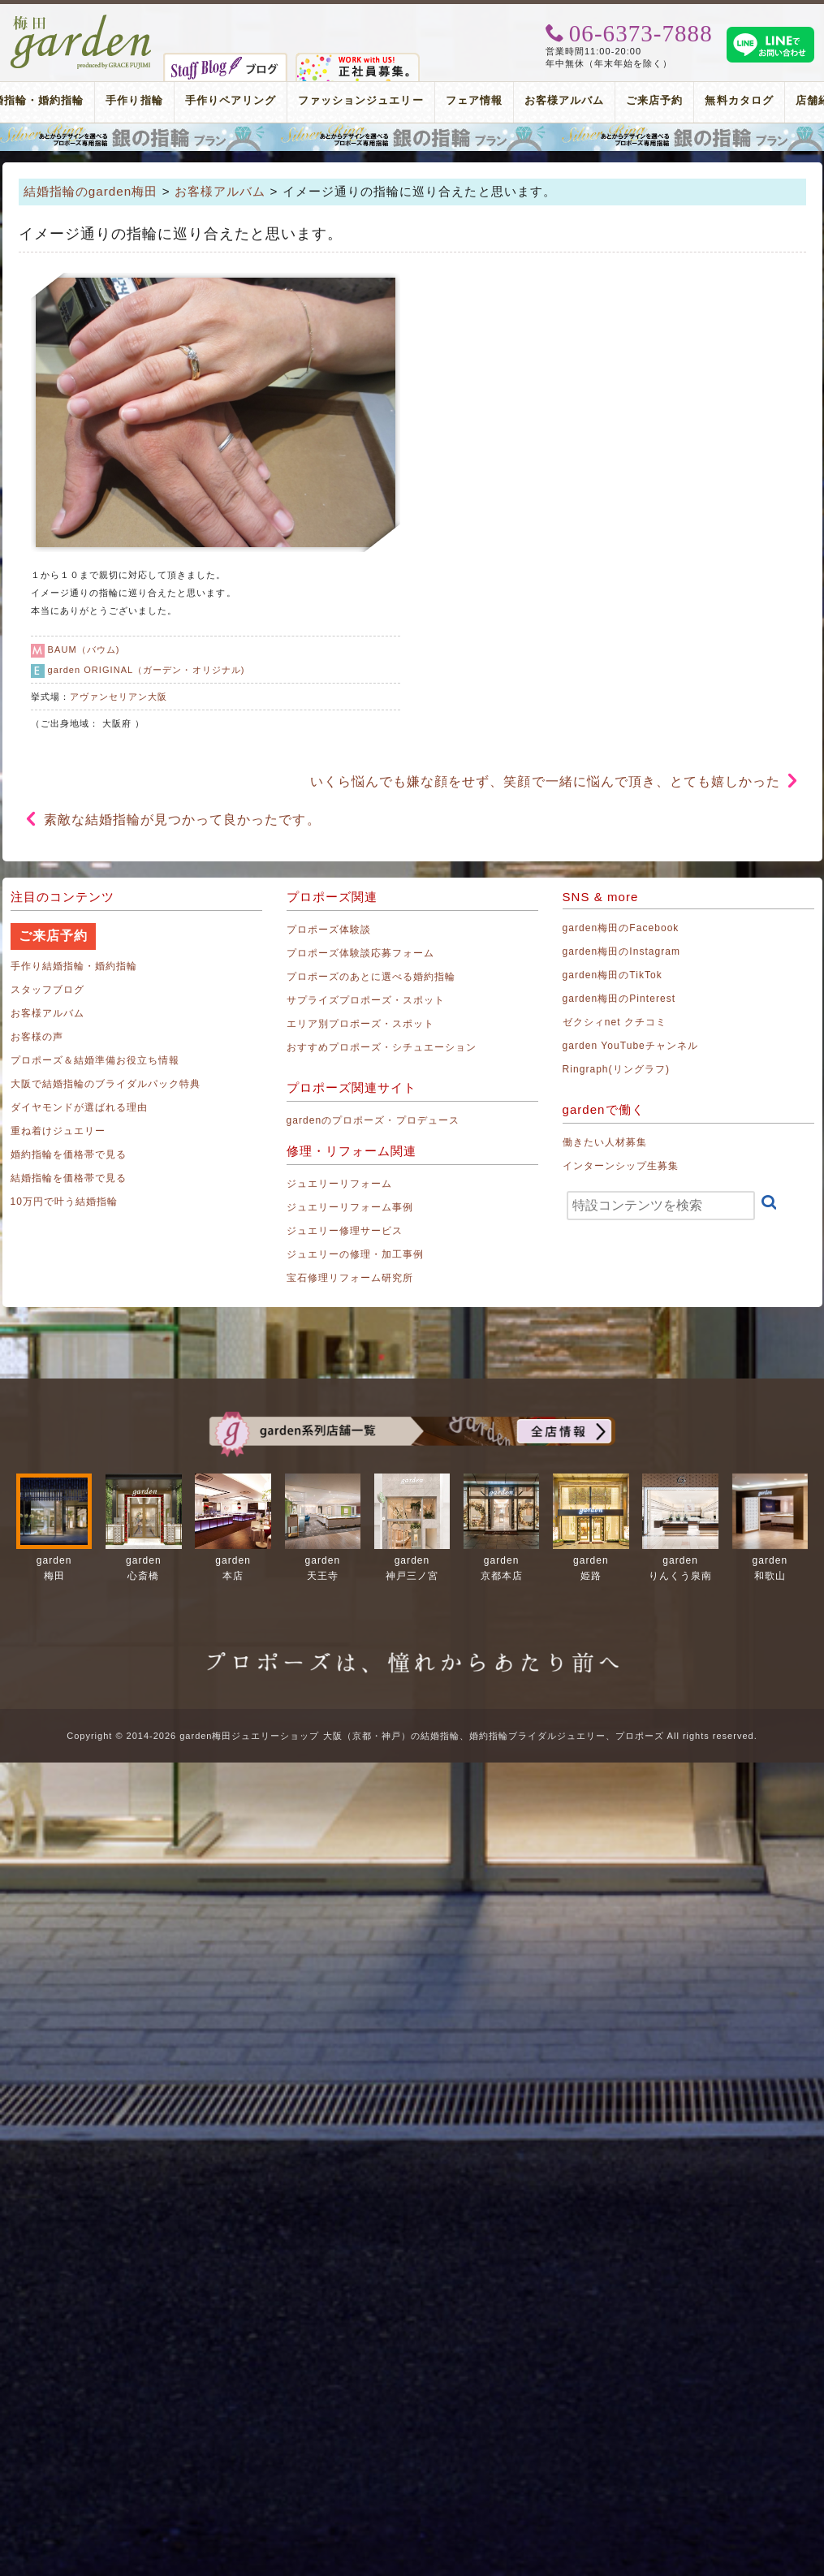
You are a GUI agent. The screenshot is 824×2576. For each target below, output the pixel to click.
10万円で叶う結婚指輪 (65, 1201)
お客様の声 (37, 1036)
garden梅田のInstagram (622, 951)
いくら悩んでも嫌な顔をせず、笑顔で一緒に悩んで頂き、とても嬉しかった (545, 781)
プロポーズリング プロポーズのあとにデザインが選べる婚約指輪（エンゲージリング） (412, 137)
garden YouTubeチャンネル (631, 1045)
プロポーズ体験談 (329, 929)
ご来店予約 (654, 100)
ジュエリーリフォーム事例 (350, 1207)
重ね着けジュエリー (58, 1131)
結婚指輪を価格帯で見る (69, 1178)
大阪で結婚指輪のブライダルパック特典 (106, 1084)
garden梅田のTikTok (612, 975)
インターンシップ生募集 (621, 1165)
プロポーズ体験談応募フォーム (361, 953)
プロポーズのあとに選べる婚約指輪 (371, 976)
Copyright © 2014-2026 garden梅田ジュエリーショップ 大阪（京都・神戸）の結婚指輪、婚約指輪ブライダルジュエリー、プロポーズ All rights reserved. (412, 1736)
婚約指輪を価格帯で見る (69, 1154)
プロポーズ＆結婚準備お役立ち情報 (95, 1060)
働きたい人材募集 (605, 1142)
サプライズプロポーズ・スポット (366, 1000)
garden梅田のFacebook (621, 928)
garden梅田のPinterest (619, 998)
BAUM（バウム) (84, 649)
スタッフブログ (47, 989)
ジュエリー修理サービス (345, 1230)
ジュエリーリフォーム (340, 1183)
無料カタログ (739, 100)
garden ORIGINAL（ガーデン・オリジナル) (146, 670)
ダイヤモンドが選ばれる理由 (80, 1107)
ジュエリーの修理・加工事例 (356, 1254)
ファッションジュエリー (361, 100)
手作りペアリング (230, 100)
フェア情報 (474, 100)
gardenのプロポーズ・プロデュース (373, 1120)
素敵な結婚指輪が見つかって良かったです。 (182, 819)
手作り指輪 (134, 100)
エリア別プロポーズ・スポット (361, 1023)
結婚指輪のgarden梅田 (91, 191)
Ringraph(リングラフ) (616, 1069)
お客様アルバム (564, 100)
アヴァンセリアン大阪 (119, 696)
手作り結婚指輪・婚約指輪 (74, 966)
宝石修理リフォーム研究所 (350, 1278)
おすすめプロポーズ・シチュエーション (382, 1047)
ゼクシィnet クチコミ (615, 1022)
